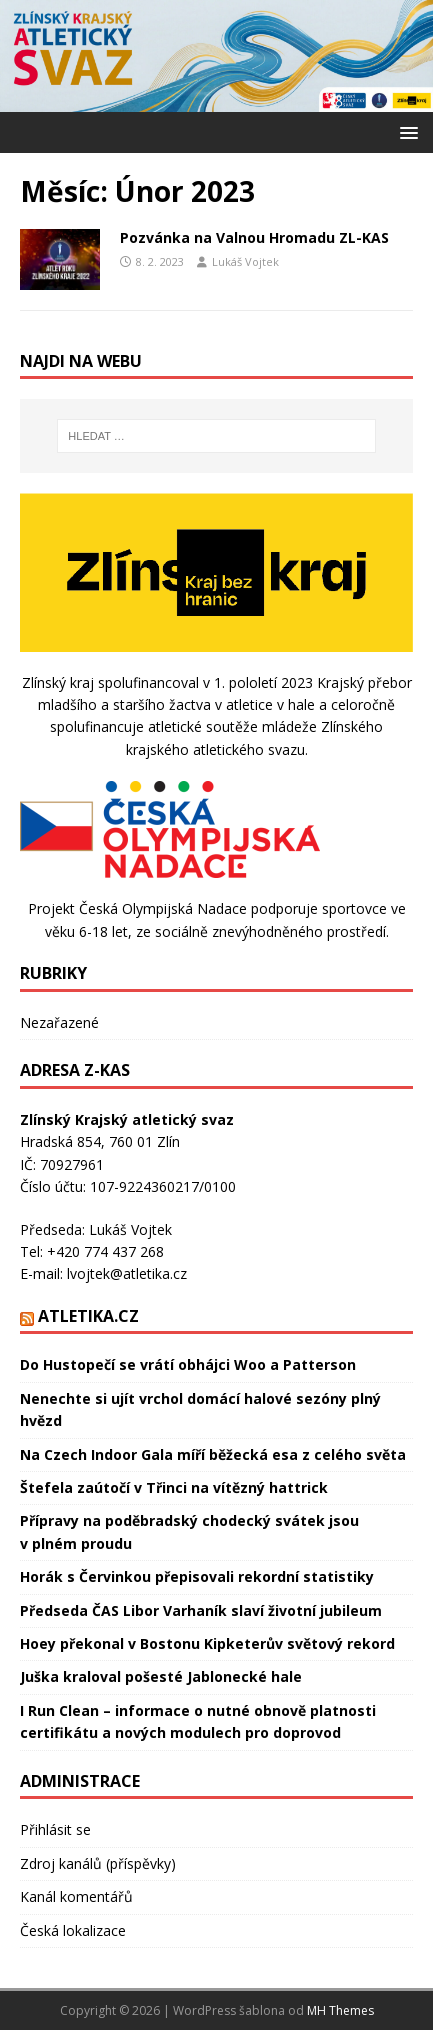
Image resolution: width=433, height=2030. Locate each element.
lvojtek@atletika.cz (127, 1273)
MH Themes (340, 2010)
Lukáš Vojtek (245, 261)
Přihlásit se (55, 1829)
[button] (405, 131)
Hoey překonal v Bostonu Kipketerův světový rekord (207, 1643)
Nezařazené (59, 1022)
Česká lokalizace (73, 1930)
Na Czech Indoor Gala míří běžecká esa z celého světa (213, 1454)
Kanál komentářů (76, 1896)
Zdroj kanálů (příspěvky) (98, 1863)
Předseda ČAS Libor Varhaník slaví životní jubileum (201, 1610)
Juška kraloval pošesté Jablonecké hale (161, 1676)
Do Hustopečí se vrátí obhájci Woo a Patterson (188, 1364)
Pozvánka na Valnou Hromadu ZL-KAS (254, 237)
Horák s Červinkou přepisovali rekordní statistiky (197, 1576)
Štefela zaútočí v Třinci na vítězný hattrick (174, 1487)
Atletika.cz (88, 1316)
